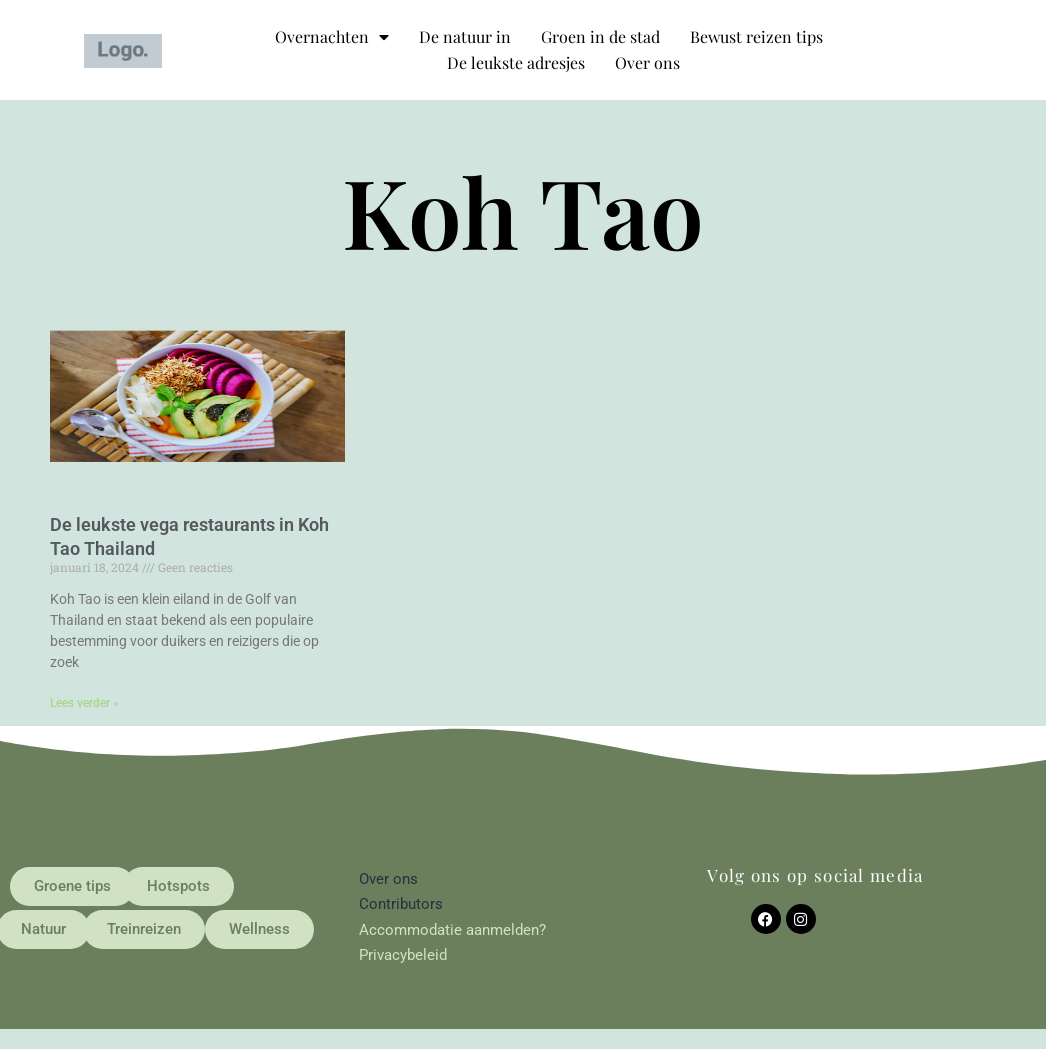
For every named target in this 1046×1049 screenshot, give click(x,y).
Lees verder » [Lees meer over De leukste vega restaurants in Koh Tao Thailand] (84, 703)
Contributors (401, 904)
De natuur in (465, 36)
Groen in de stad (600, 36)
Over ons (647, 62)
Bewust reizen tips (756, 36)
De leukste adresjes (516, 62)
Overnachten (332, 37)
